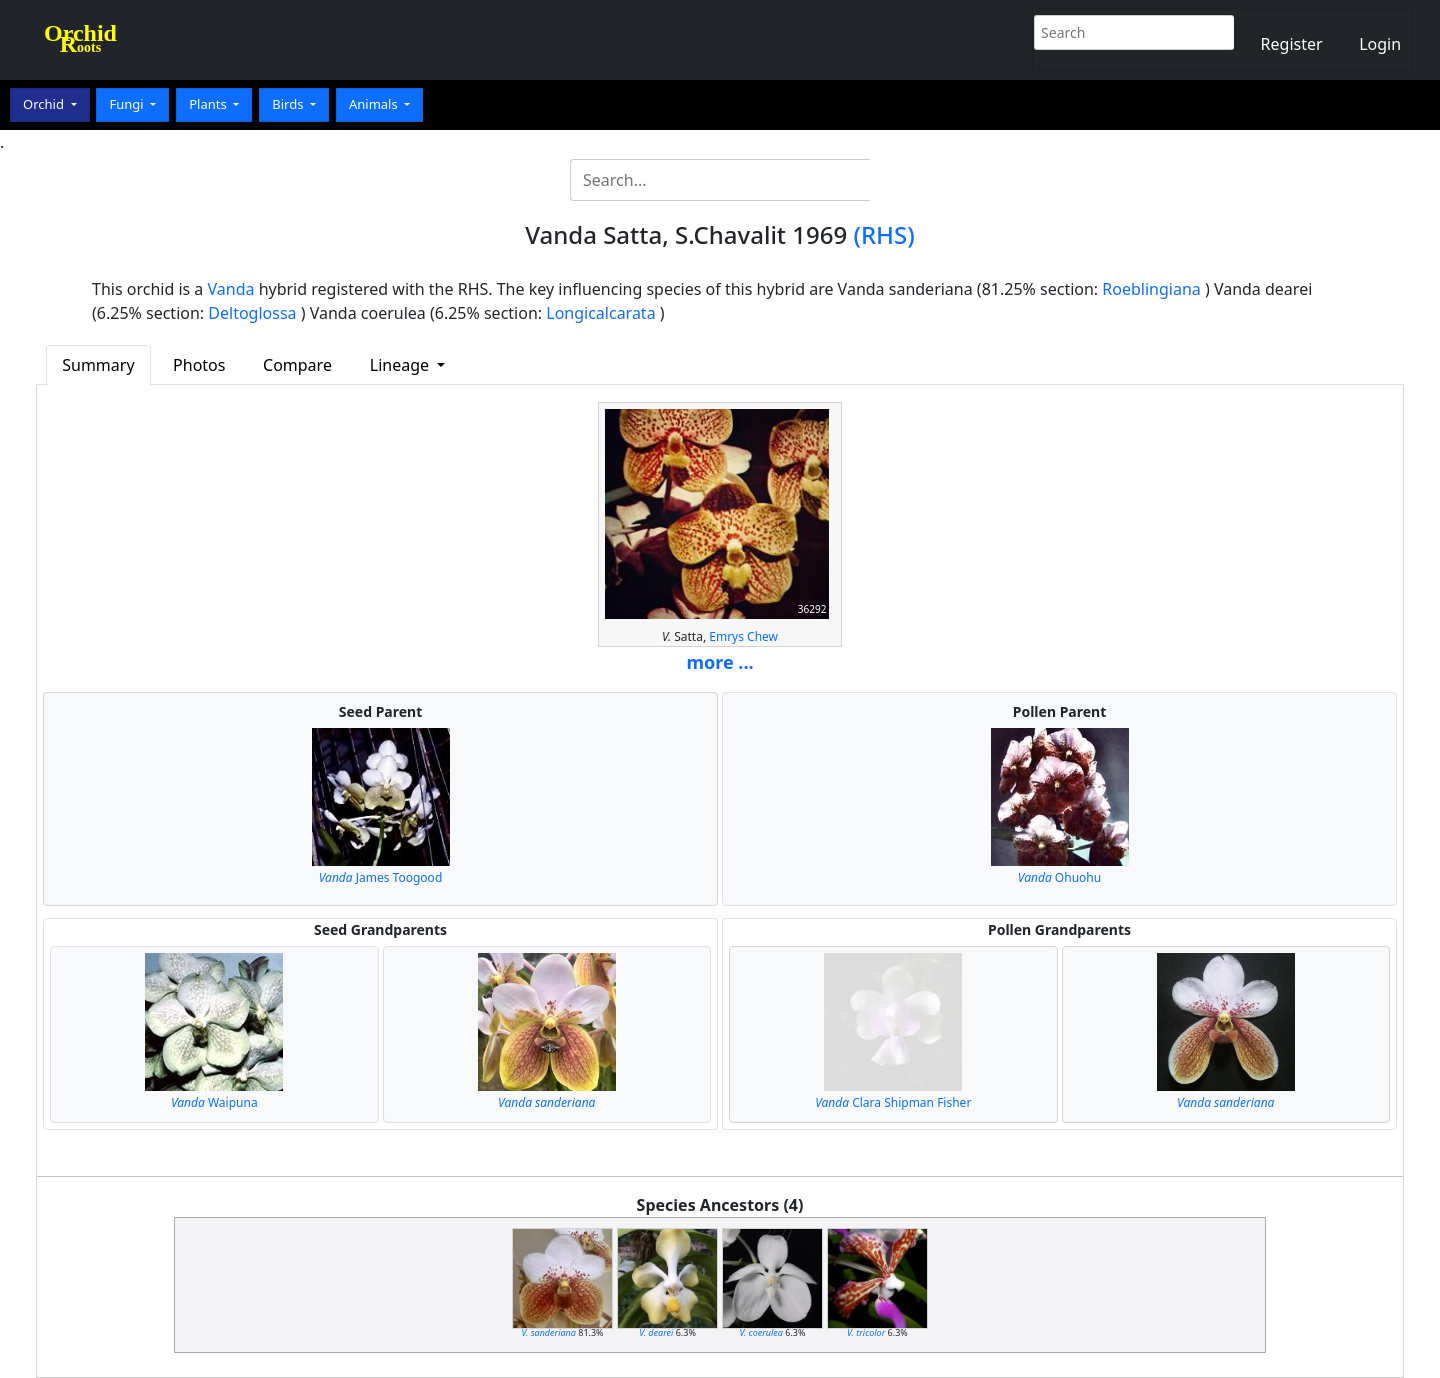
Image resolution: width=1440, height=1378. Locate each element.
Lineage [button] (401, 365)
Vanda (231, 289)
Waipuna (214, 1102)
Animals (375, 104)
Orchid (45, 104)
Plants (209, 104)
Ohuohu (1059, 877)
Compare (297, 365)
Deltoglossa (252, 313)
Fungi (128, 104)
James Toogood (381, 877)
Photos (199, 365)
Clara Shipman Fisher (893, 1102)
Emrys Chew (743, 636)
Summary (98, 365)
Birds (289, 104)
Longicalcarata (600, 313)
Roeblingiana (1151, 289)
